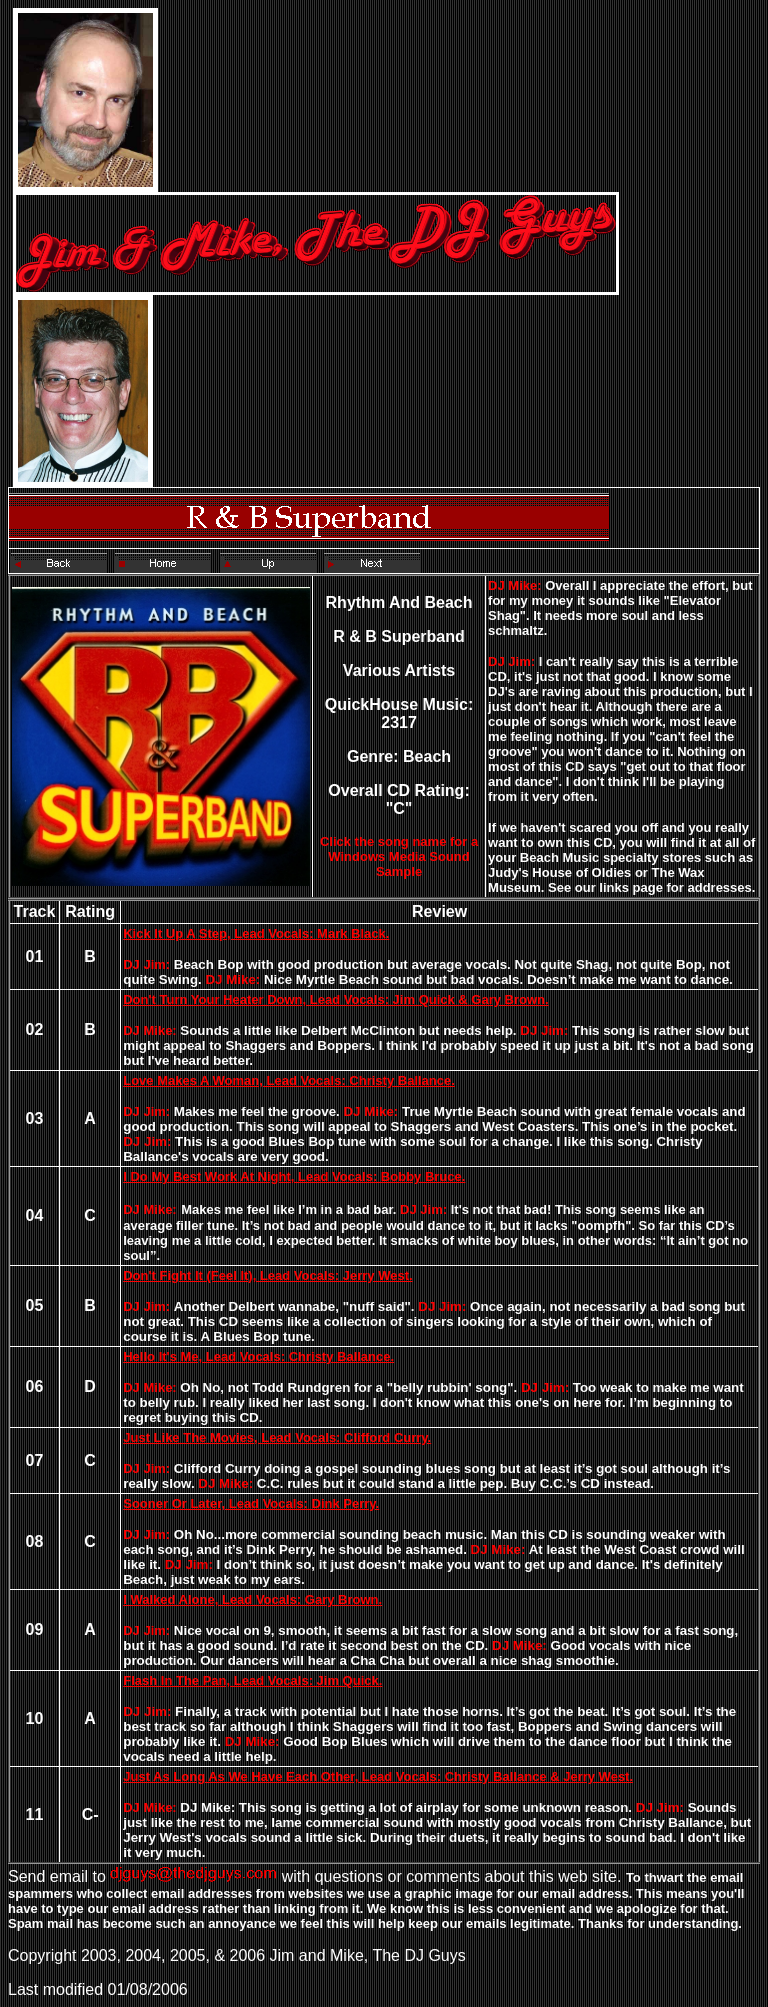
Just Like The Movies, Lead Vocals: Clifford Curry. (277, 1437)
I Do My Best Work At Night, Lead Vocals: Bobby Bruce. (294, 1176)
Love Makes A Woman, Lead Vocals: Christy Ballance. (289, 1080)
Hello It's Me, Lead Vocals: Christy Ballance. (258, 1356)
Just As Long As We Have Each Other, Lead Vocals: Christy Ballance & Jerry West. (378, 1776)
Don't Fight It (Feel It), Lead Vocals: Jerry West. (267, 1275)
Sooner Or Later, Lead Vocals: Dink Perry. (251, 1503)
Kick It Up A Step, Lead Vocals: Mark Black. (256, 933)
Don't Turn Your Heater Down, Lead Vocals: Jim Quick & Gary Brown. (335, 999)
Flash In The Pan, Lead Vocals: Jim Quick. (252, 1680)
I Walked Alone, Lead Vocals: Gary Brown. (252, 1599)
